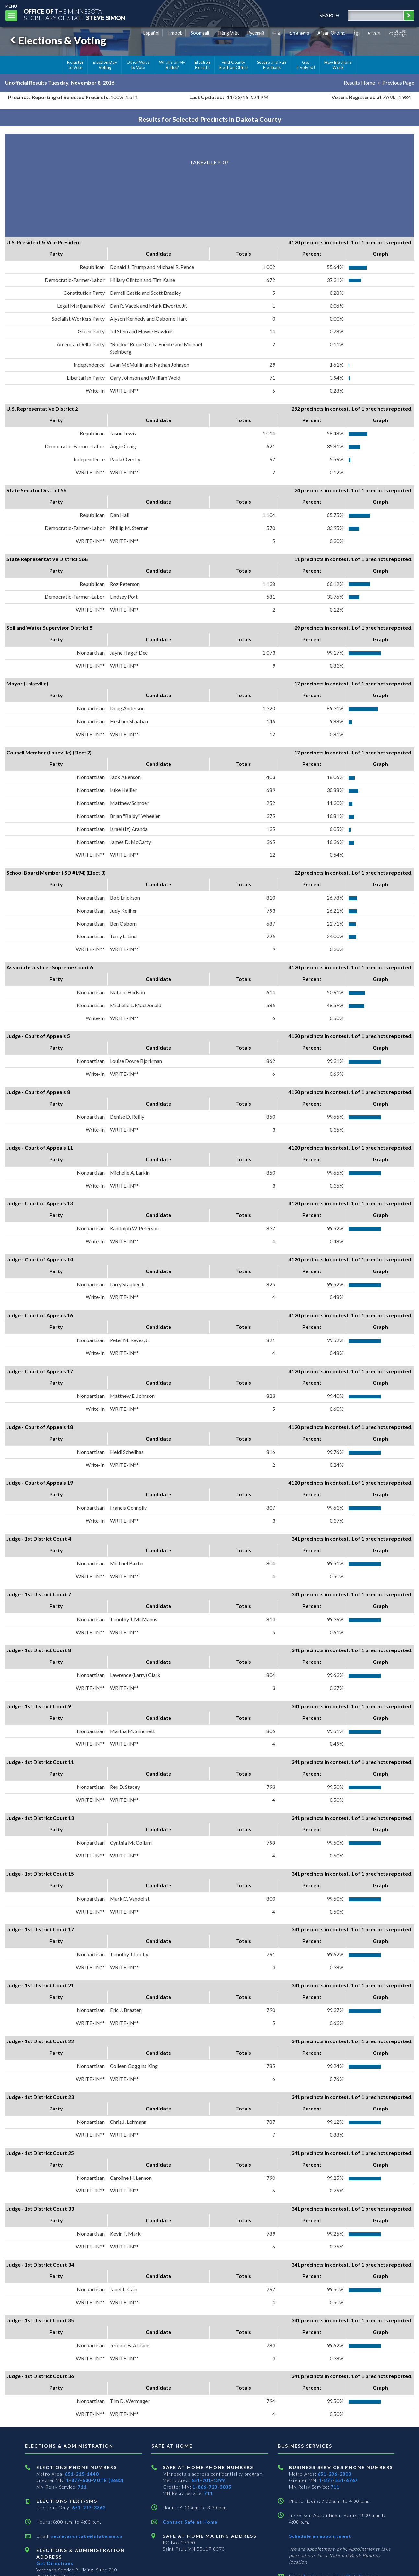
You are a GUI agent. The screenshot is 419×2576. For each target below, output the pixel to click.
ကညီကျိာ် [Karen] (397, 33)
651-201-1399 (208, 2480)
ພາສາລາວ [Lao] (299, 33)
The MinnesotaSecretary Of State (74, 14)
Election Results (202, 65)
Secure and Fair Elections (272, 65)
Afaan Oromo (331, 33)
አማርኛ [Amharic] (374, 33)
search (330, 15)
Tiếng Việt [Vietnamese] (228, 33)
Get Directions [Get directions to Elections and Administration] (54, 2563)
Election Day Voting (105, 65)
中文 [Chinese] (276, 33)
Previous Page (398, 82)
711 (82, 2487)
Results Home (359, 82)
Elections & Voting (57, 40)
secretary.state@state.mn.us (86, 2536)
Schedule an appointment (320, 2536)
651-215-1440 (82, 2474)
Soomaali (200, 33)
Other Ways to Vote (138, 65)
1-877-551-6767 (338, 2480)
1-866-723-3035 (211, 2487)
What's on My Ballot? (172, 65)
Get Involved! (305, 65)
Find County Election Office (233, 65)
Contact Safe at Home (190, 2521)
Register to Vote (75, 65)
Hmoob (175, 33)
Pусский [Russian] (255, 33)
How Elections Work (338, 65)
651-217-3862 (89, 2507)
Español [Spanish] (151, 33)
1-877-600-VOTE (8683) (95, 2480)
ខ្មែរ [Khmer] (357, 33)
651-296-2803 (334, 2474)
